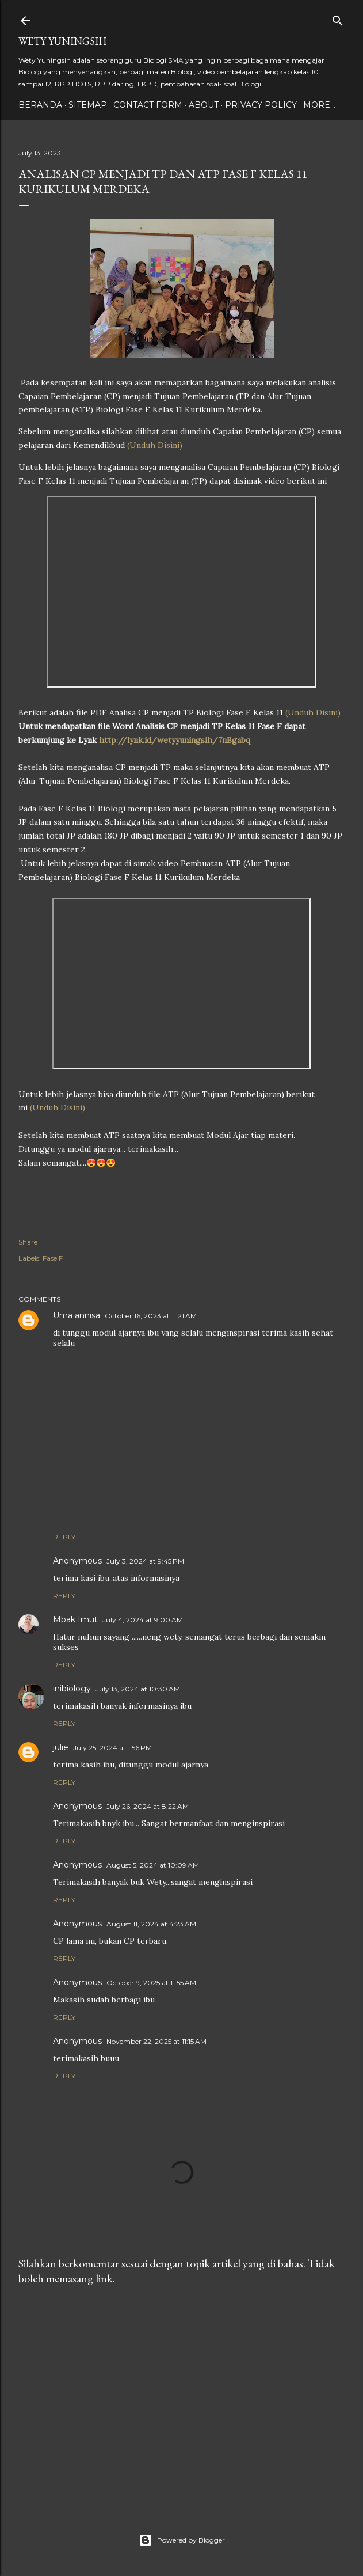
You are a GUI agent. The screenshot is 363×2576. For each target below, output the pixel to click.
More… (319, 105)
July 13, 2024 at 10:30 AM (137, 1689)
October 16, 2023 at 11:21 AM (151, 1315)
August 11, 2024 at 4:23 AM (151, 1923)
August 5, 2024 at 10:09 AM (152, 1865)
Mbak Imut (75, 1619)
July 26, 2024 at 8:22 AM (147, 1806)
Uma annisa (76, 1315)
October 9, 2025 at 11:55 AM (151, 1982)
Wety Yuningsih (62, 41)
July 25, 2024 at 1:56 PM (112, 1747)
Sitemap (87, 105)
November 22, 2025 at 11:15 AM (156, 2041)
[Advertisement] (181, 2395)
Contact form (147, 105)
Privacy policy (261, 105)
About (204, 105)
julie (60, 1747)
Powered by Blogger (182, 2540)
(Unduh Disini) (154, 445)
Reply (64, 1536)
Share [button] (27, 1242)
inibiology (72, 1688)
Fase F (53, 1258)
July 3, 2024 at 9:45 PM (145, 1561)
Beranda (40, 105)
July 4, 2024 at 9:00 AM (142, 1619)
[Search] (338, 18)
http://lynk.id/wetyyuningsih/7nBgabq (174, 740)
